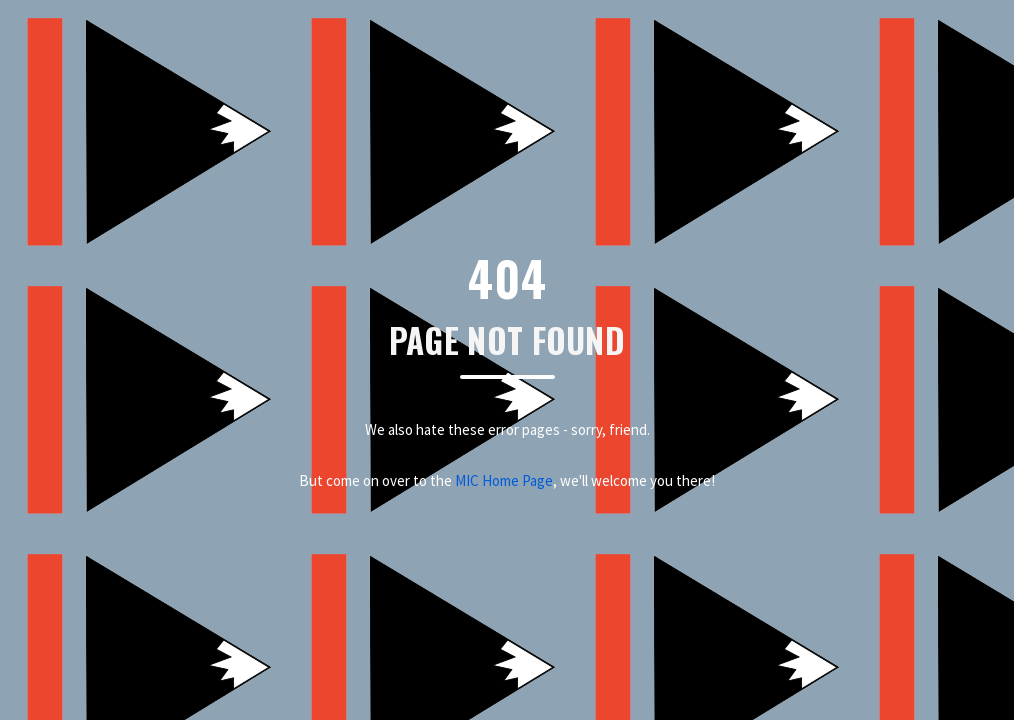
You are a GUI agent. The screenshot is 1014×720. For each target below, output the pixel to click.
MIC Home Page (504, 480)
